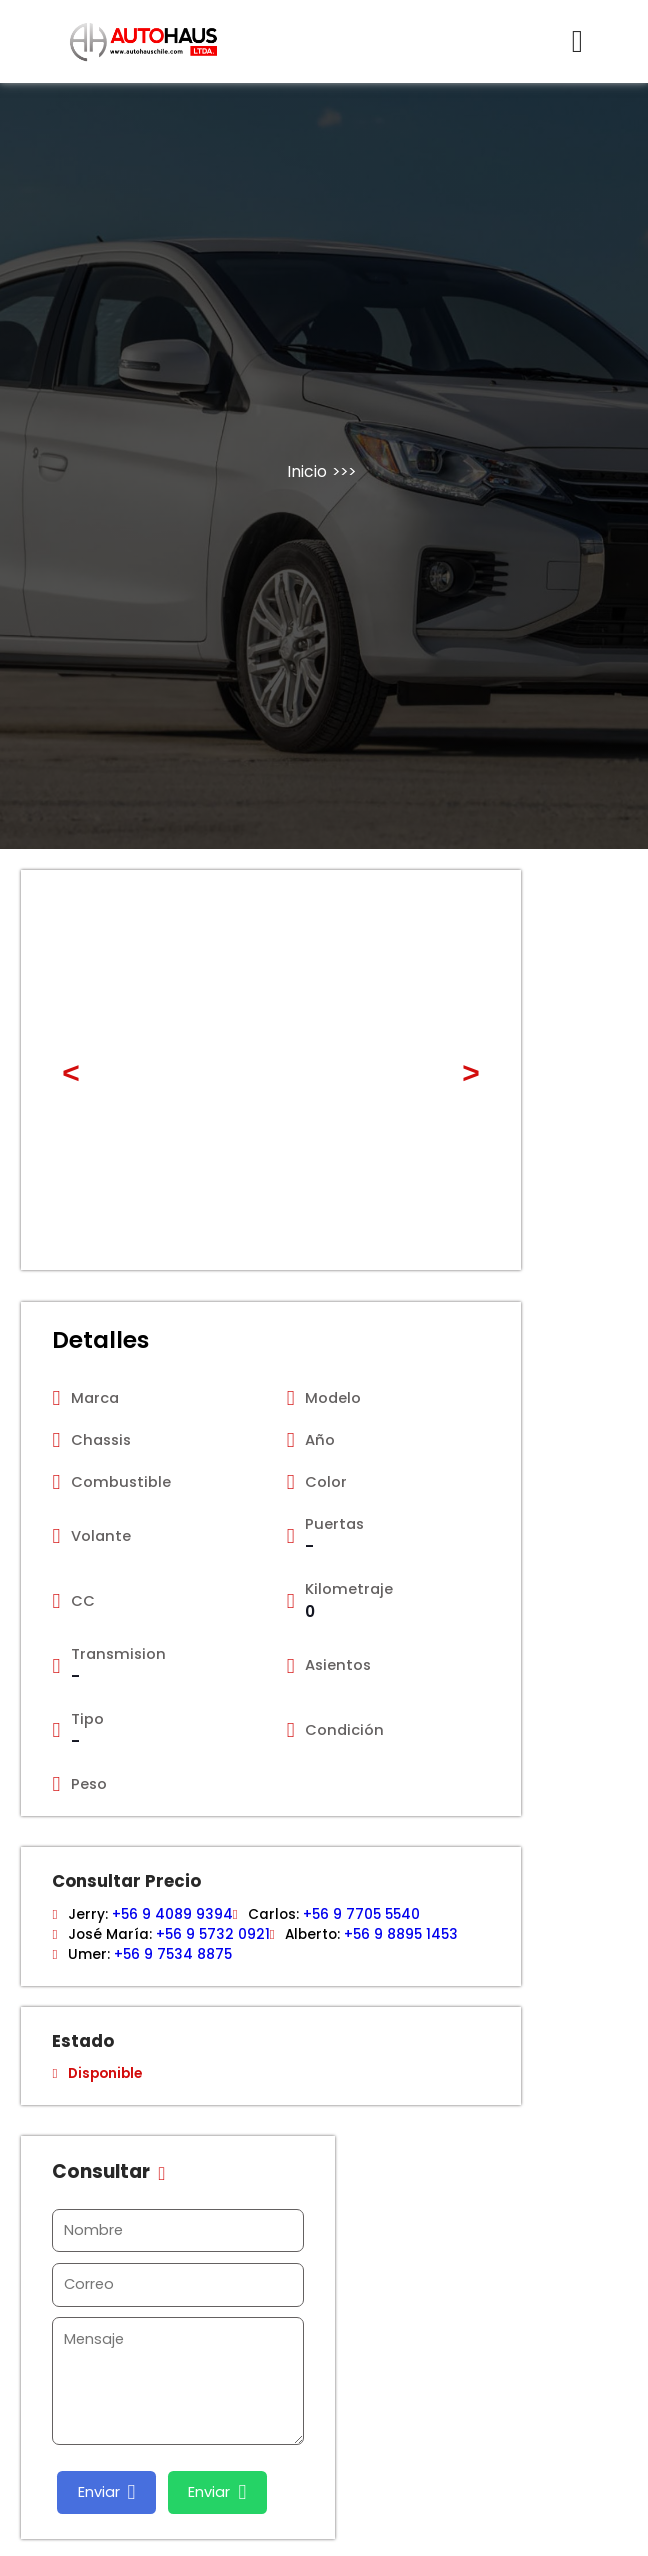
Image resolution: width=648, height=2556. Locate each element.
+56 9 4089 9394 (172, 1914)
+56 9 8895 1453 (401, 1934)
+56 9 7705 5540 (361, 1914)
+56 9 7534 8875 (173, 1954)
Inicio (307, 471)
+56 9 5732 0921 (213, 1934)
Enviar (107, 2492)
